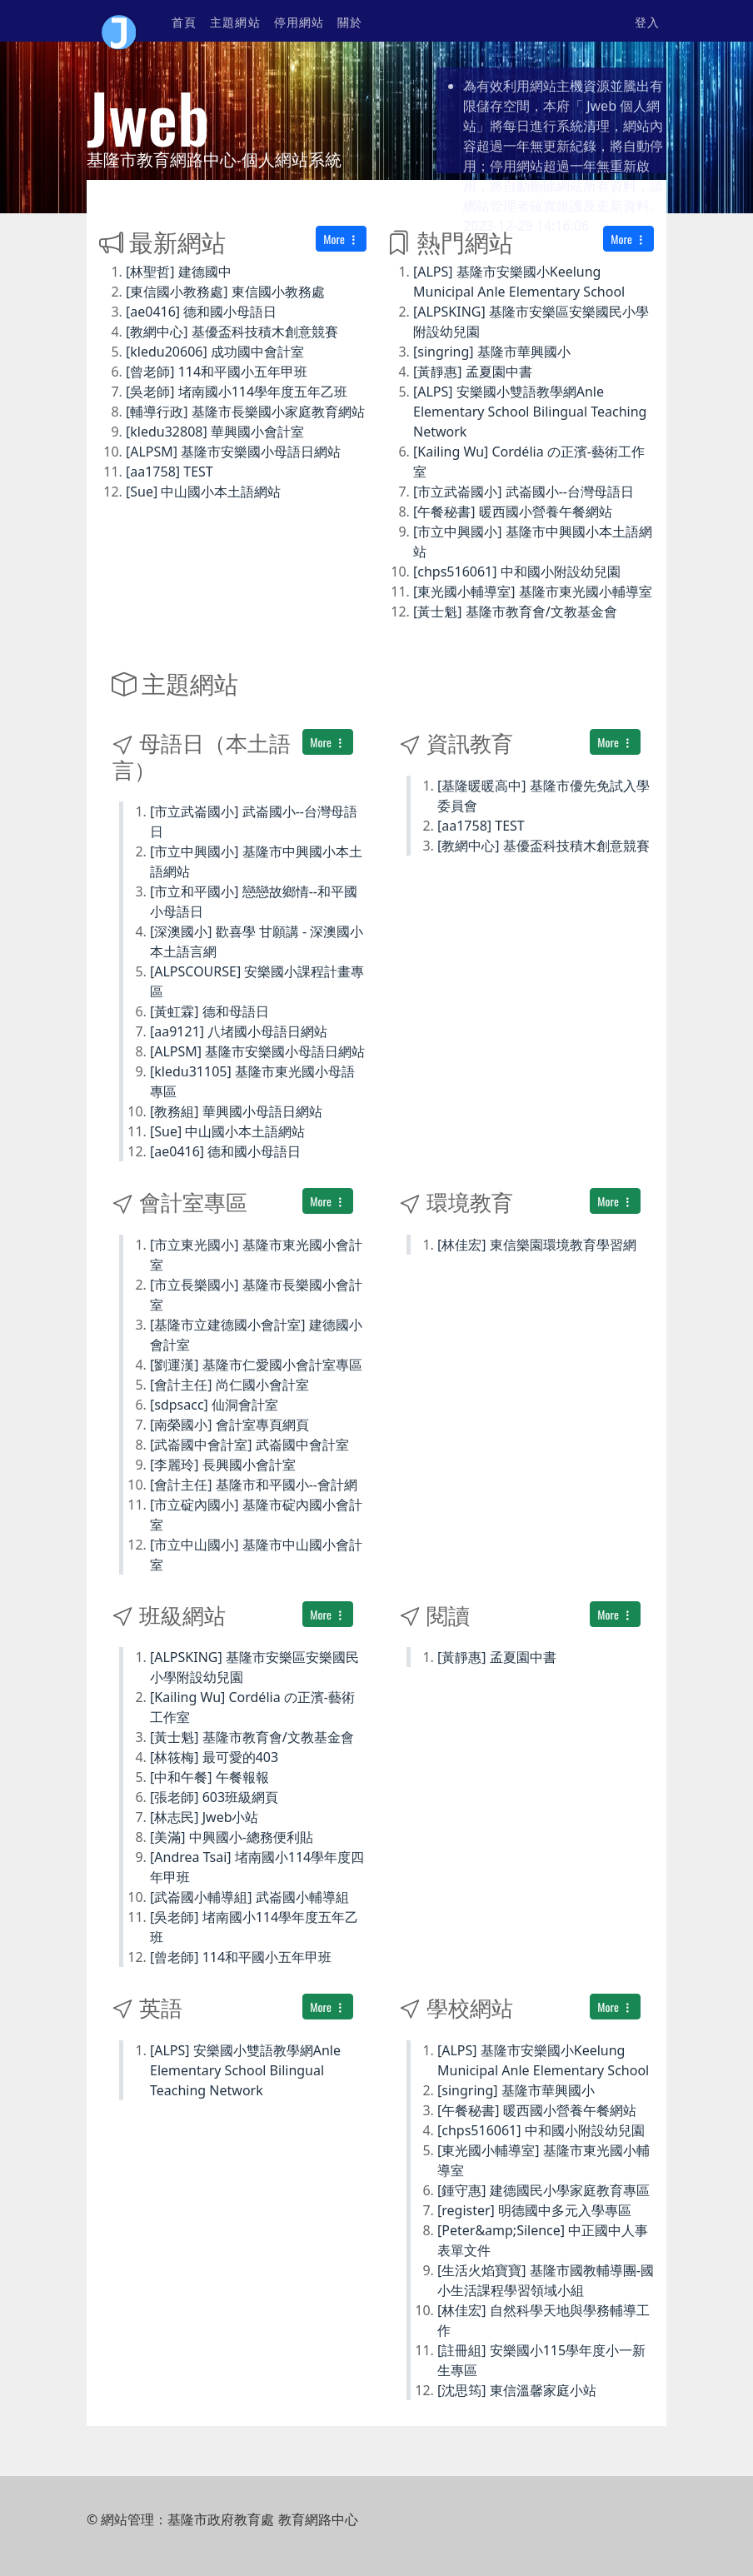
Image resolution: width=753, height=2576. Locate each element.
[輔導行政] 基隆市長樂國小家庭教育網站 (245, 411)
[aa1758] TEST (169, 471)
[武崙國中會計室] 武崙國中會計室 (249, 1444)
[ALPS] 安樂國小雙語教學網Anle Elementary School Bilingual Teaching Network (529, 411)
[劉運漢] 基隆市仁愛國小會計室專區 (256, 1364)
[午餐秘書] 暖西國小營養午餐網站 (512, 511)
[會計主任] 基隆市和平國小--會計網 (253, 1484)
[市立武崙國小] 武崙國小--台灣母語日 (523, 491)
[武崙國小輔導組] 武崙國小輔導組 (249, 1897)
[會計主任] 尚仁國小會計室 (229, 1384)
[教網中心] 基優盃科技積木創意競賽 (232, 331)
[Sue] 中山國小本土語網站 (203, 491)
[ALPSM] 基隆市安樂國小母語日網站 (233, 451)
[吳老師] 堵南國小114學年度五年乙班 (236, 391)
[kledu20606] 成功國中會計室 (215, 351)
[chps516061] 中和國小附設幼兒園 (517, 571)
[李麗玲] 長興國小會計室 (223, 1464)
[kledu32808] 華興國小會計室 (215, 431)
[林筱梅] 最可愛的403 (214, 1757)
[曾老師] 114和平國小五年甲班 (216, 371)
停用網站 (299, 21)
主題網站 (235, 21)
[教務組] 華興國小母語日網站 (236, 1111)
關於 (349, 21)
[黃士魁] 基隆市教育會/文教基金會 (515, 611)
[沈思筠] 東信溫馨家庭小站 (516, 2390)
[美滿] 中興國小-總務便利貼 (231, 1837)
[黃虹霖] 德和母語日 (209, 1011)
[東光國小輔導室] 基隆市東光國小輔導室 (532, 591)
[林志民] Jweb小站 (204, 1817)
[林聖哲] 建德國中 (179, 271)
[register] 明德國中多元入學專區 (534, 2210)
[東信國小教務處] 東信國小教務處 (225, 291)
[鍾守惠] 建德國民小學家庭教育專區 (543, 2190)
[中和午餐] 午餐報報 (209, 1777)
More (341, 238)
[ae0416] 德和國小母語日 (201, 311)
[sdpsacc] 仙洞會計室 (214, 1404)
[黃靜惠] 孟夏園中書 (472, 371)
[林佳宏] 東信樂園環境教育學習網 (536, 1245)
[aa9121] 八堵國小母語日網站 (238, 1031)
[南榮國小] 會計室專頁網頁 (229, 1424)
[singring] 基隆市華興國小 (492, 351)
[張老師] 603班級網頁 (214, 1797)
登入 (647, 21)
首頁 (184, 21)
